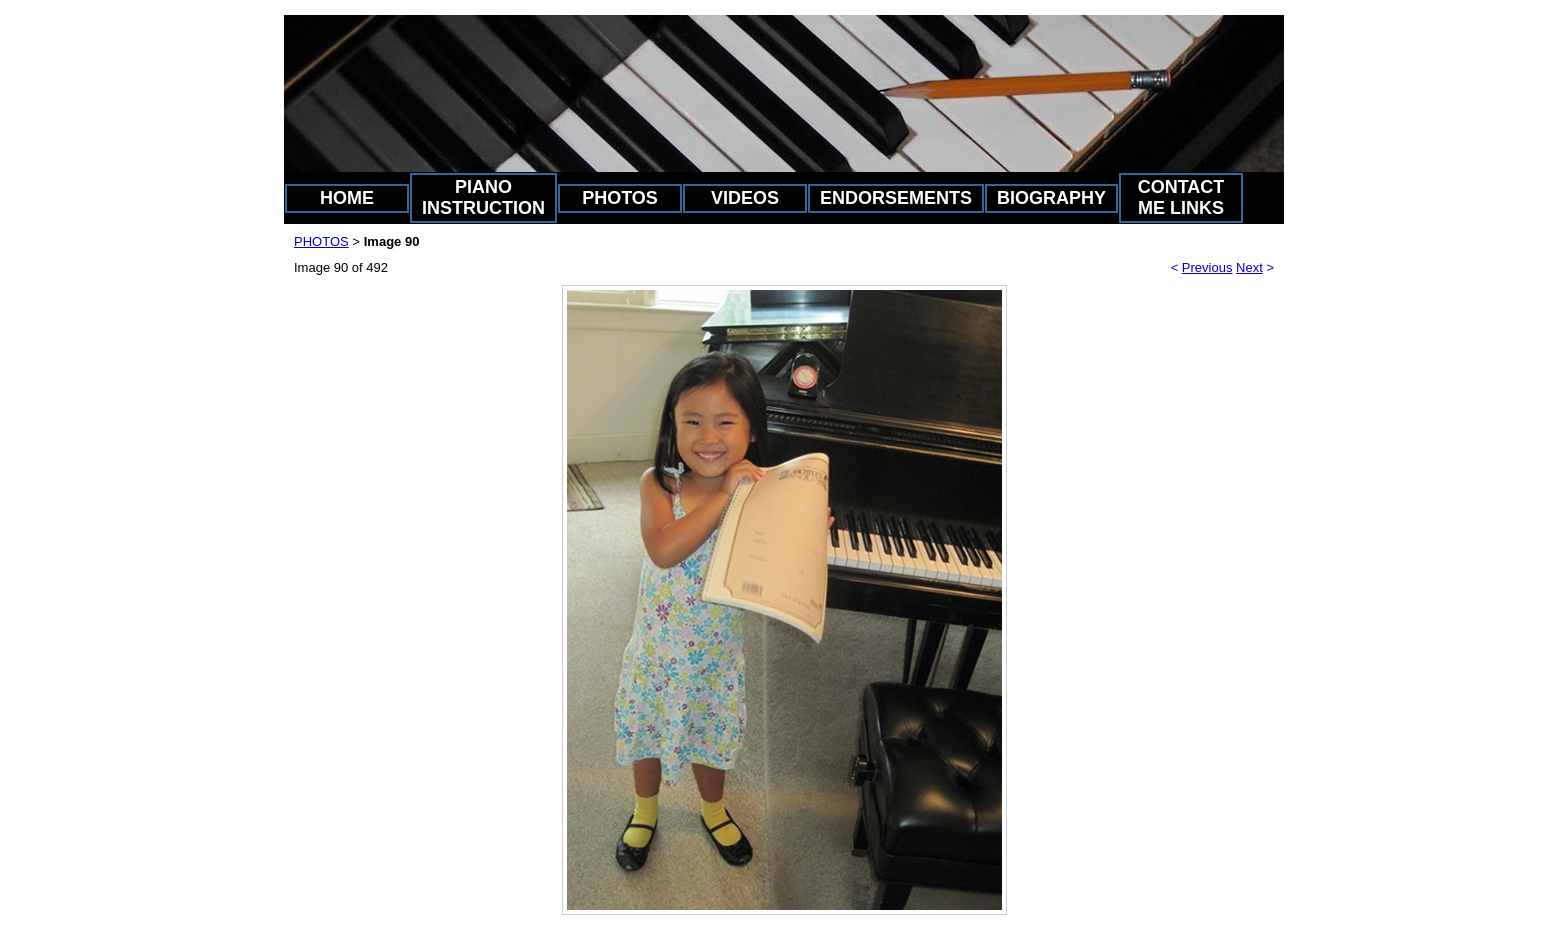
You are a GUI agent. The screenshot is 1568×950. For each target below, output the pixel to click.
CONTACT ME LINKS (1181, 197)
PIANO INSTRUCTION (483, 197)
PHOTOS (620, 198)
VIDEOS (745, 198)
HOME (347, 198)
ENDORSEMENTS (896, 198)
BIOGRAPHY (1051, 198)
